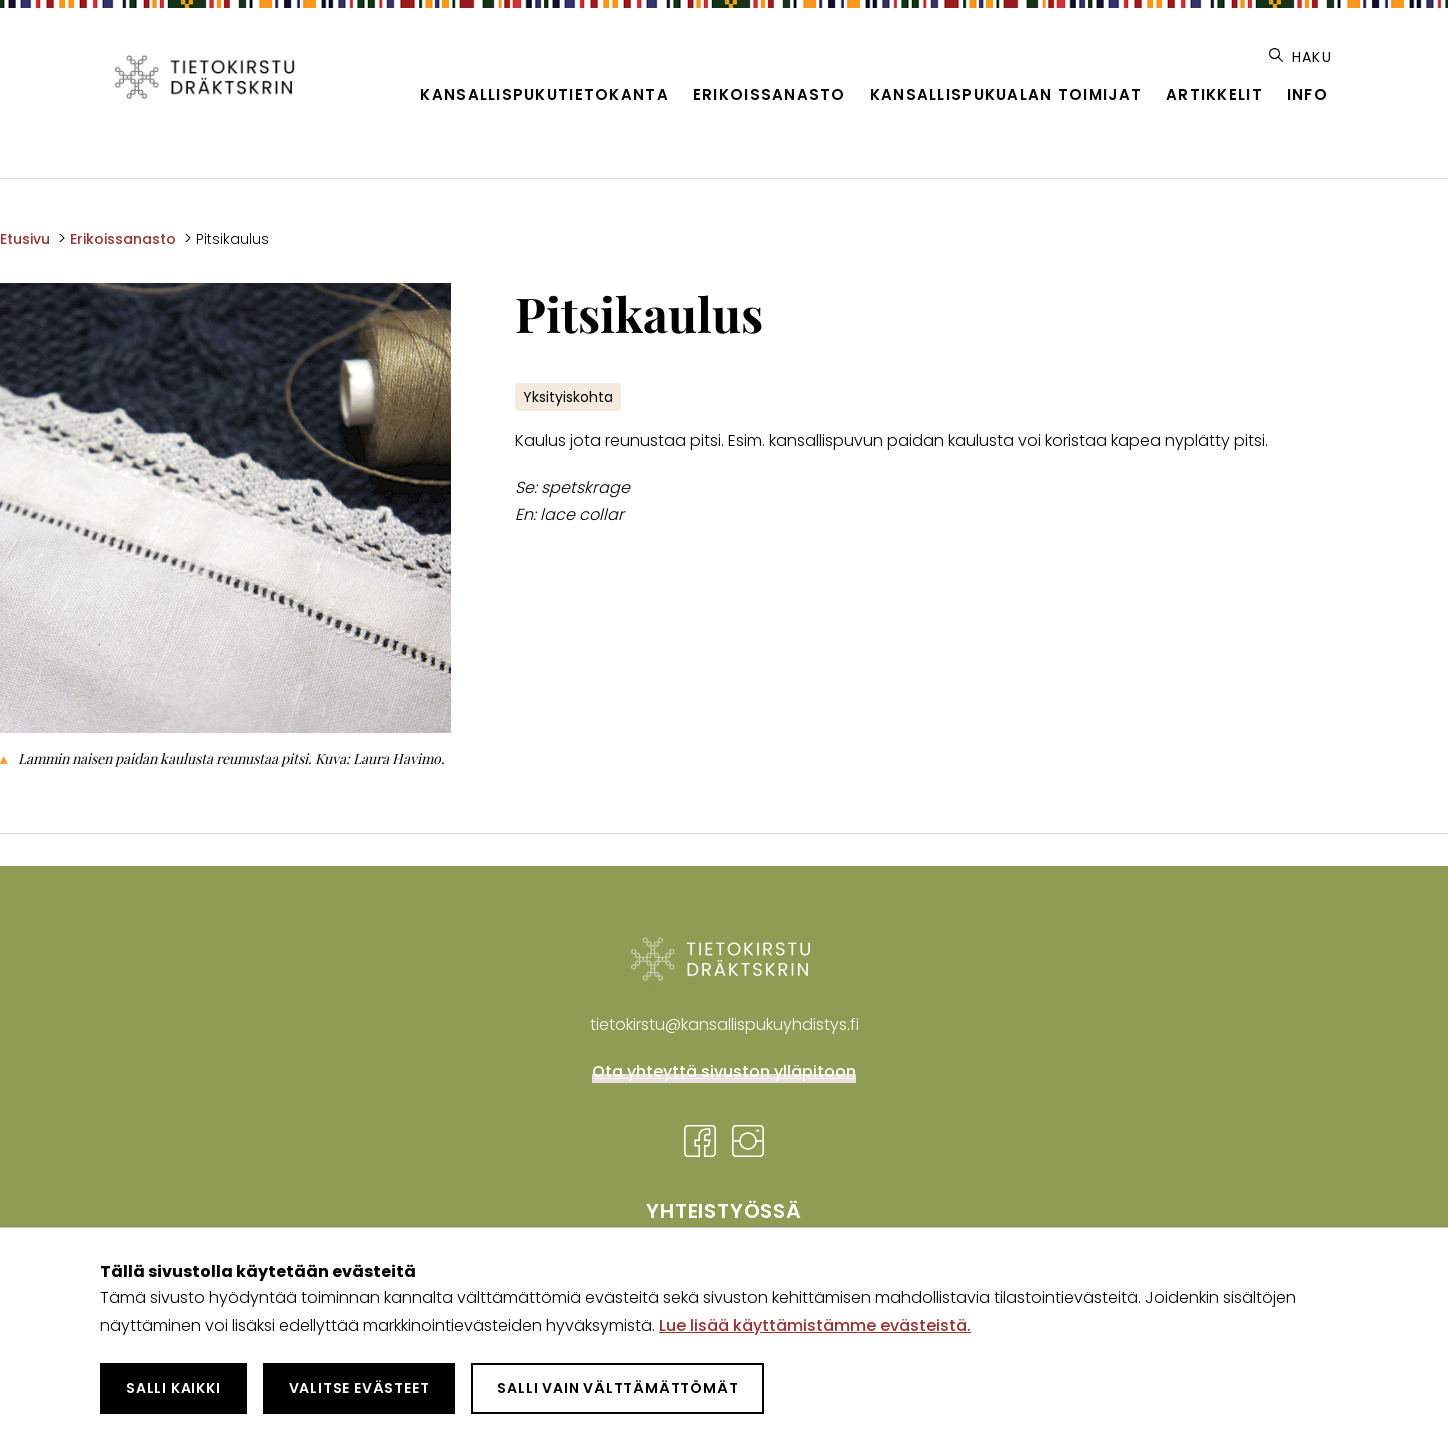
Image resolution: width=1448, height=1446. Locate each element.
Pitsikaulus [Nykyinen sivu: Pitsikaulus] (232, 239)
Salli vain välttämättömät (617, 1388)
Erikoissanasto (769, 94)
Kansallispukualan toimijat (1006, 94)
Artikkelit (1214, 94)
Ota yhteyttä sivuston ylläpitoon (724, 1071)
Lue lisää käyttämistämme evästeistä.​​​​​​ (815, 1325)
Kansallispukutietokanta (544, 94)
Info (1307, 94)
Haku (1300, 57)
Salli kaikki (173, 1388)
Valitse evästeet (359, 1388)
